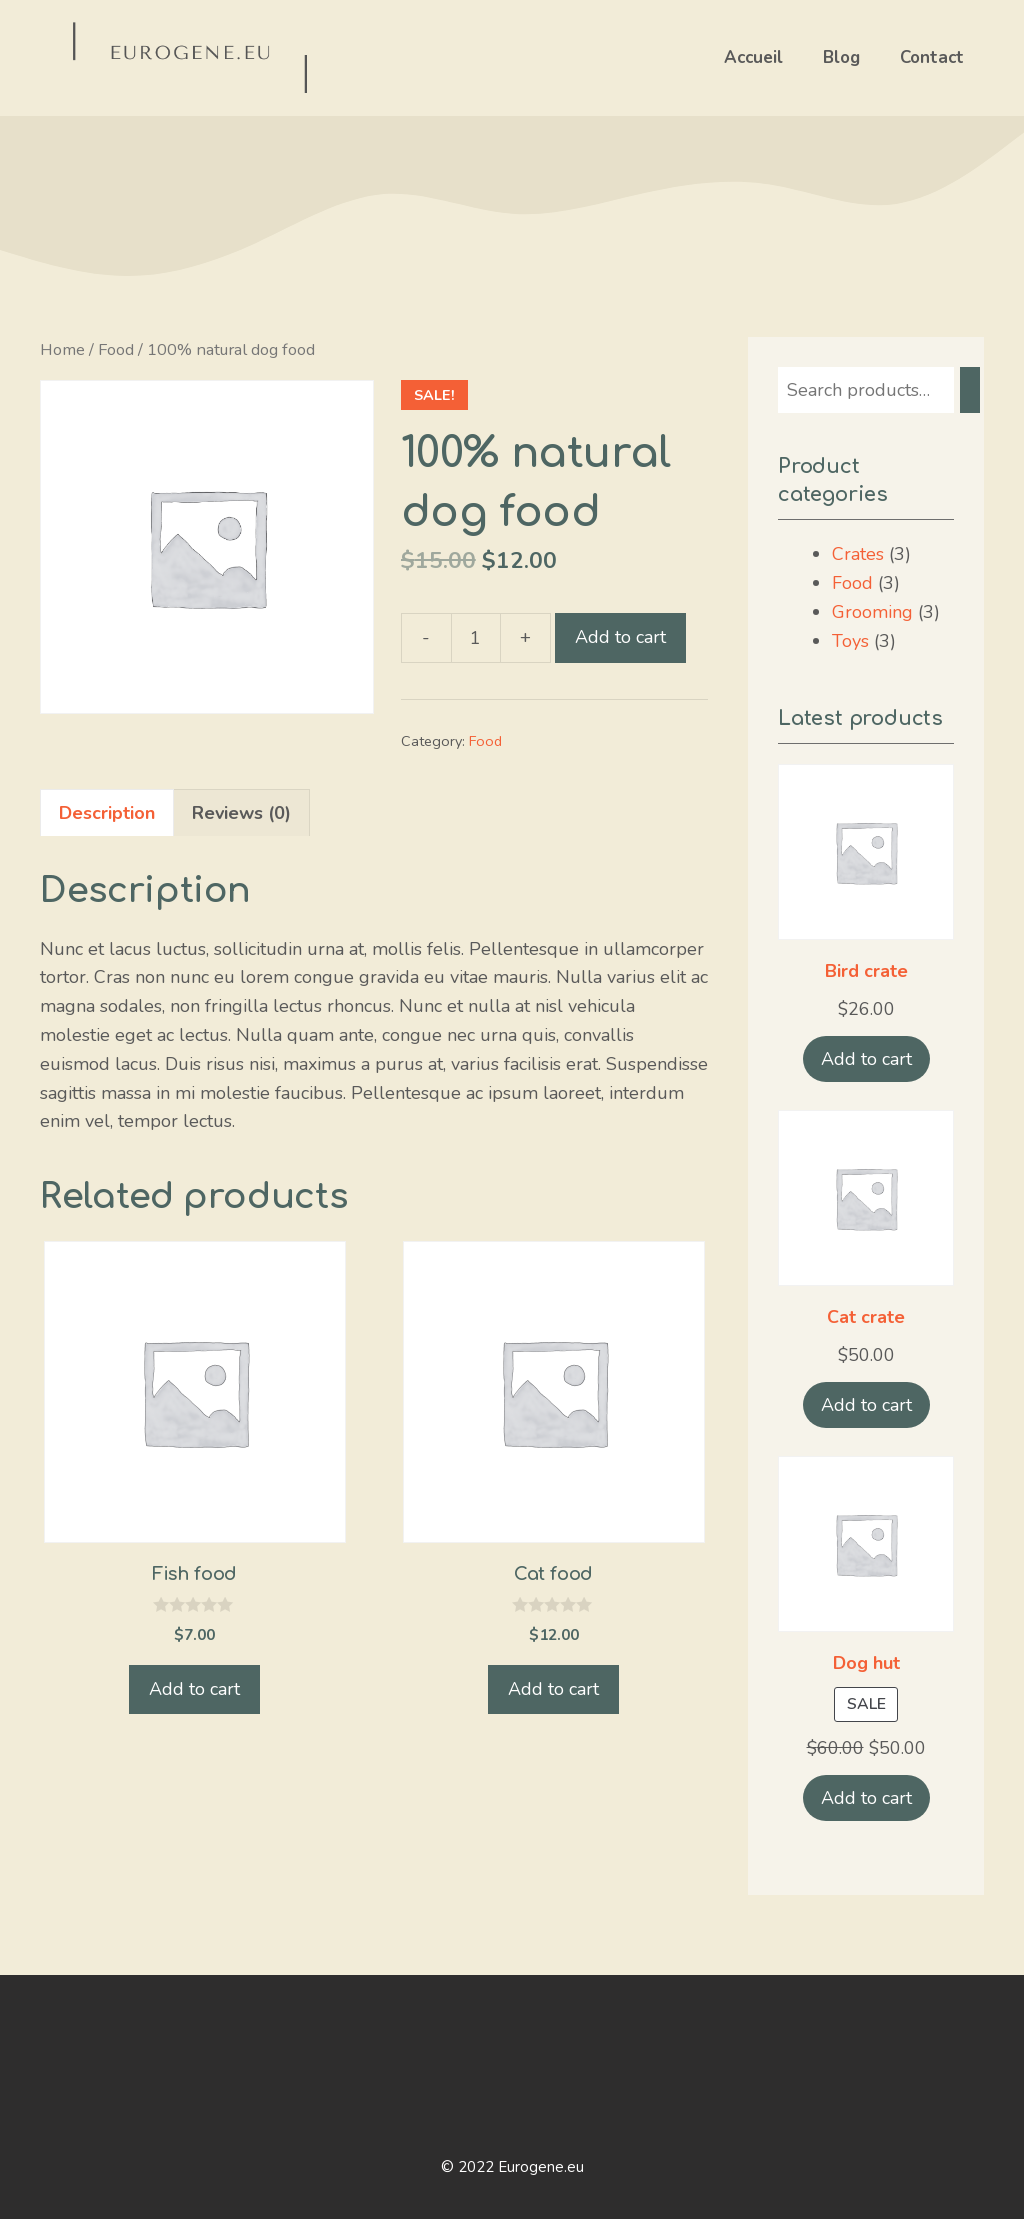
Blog (841, 57)
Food (116, 349)
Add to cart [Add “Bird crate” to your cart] (866, 1059)
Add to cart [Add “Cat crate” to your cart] (866, 1405)
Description (107, 813)
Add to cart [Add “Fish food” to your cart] (194, 1689)
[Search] (970, 390)
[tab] (107, 813)
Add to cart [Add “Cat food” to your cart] (553, 1689)
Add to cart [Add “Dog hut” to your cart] (866, 1798)
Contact (932, 57)
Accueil (753, 57)
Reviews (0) (241, 813)
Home (62, 349)
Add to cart (620, 637)
